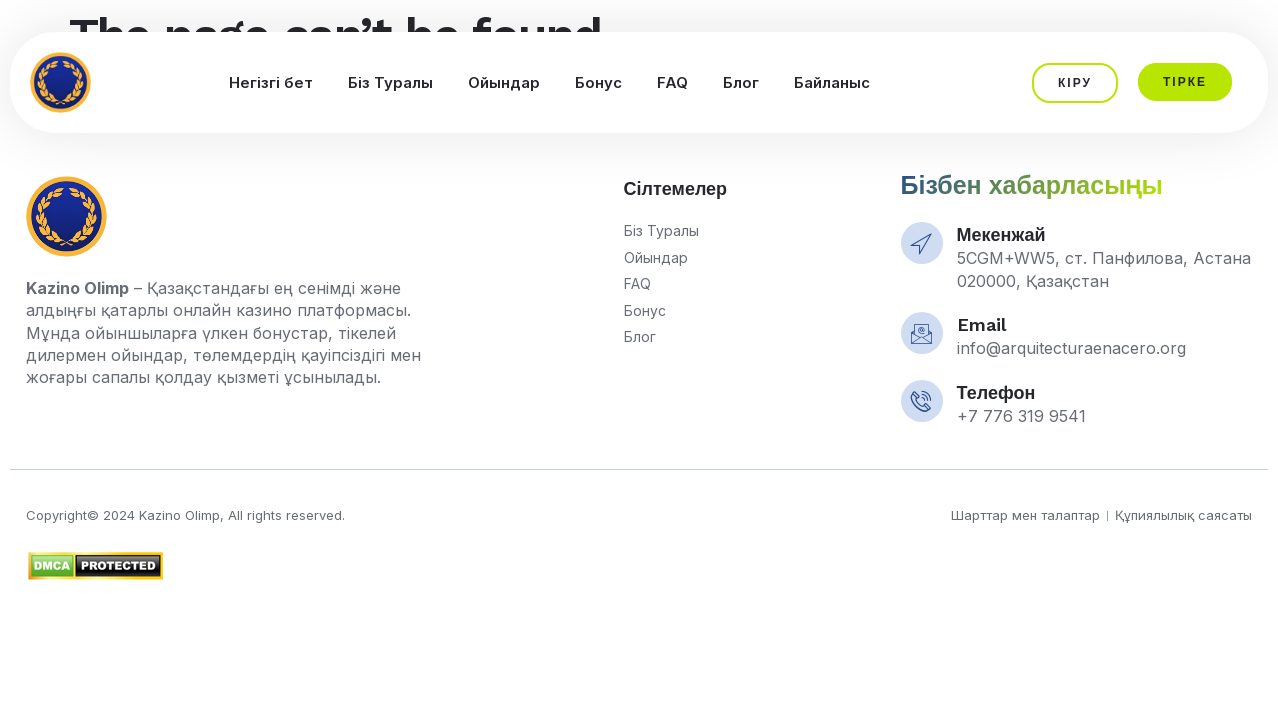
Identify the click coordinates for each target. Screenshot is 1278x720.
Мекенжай (1001, 234)
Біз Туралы (390, 82)
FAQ (672, 82)
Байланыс (832, 82)
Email (981, 324)
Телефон (996, 392)
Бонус (598, 82)
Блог (741, 82)
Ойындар (504, 82)
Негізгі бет (271, 82)
